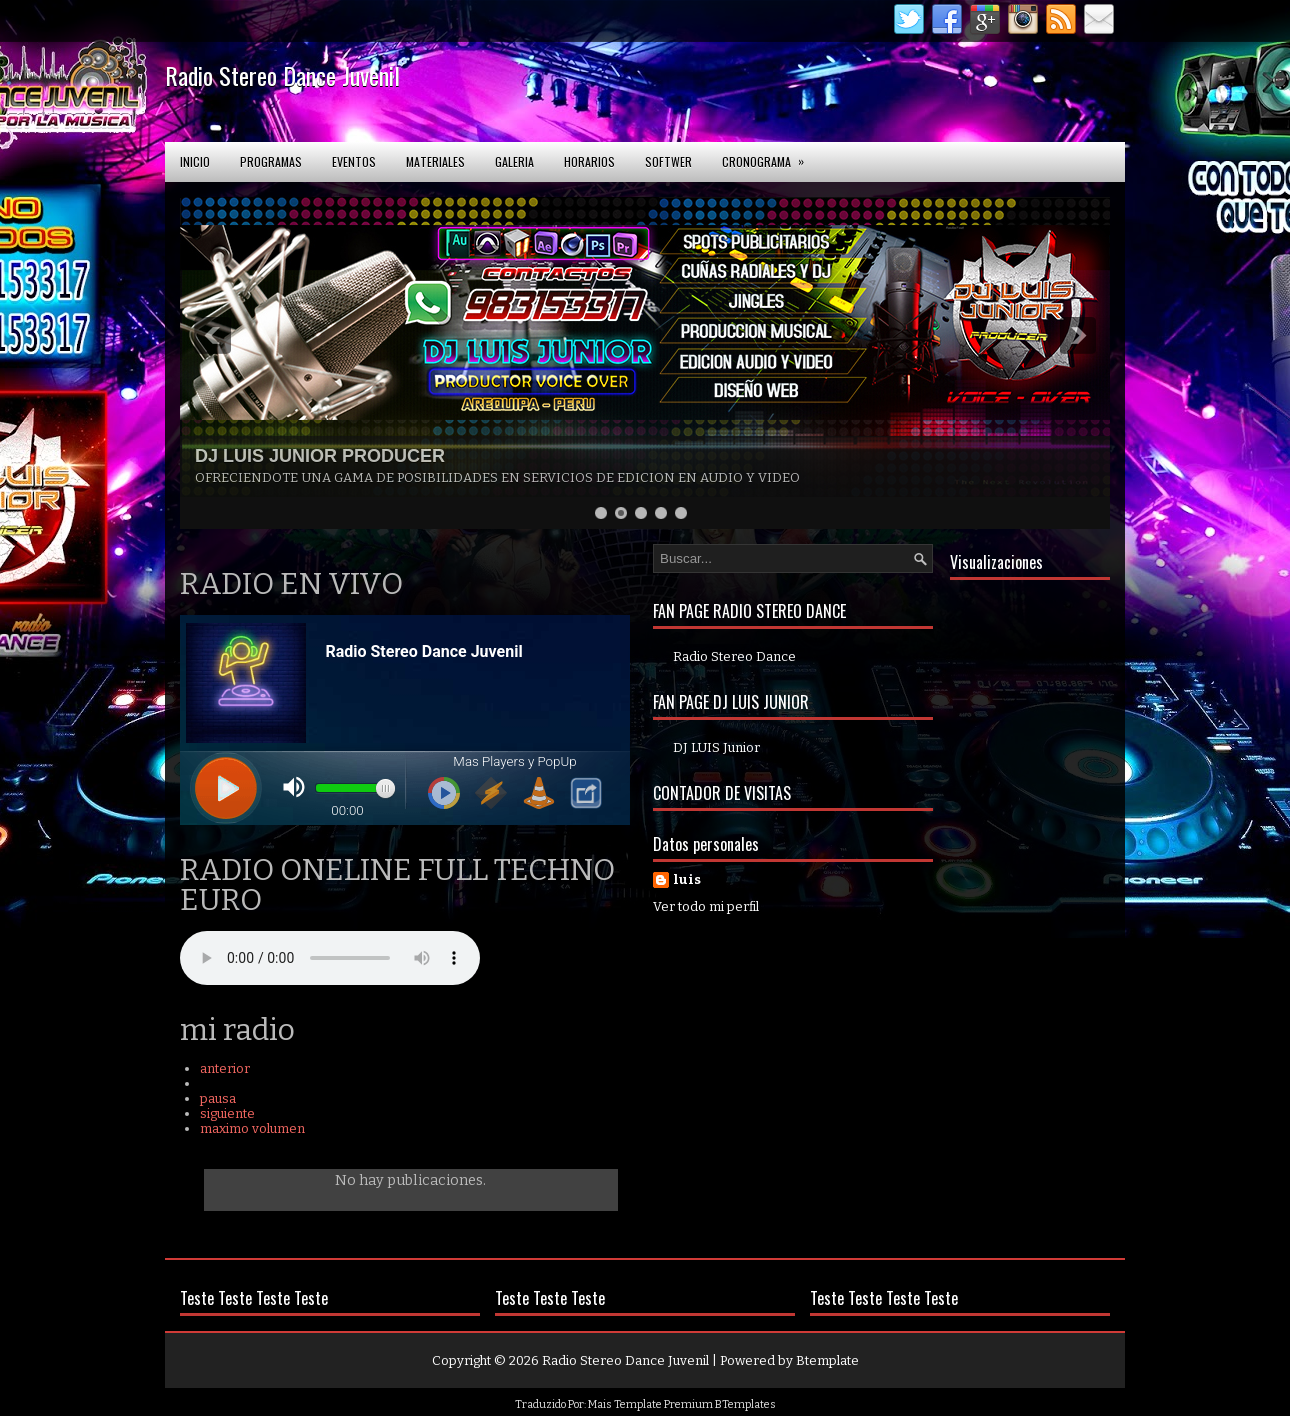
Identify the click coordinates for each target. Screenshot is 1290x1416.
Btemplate (827, 1360)
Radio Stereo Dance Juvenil (282, 75)
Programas (271, 161)
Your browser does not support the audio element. (330, 958)
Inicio (195, 161)
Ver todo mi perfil (706, 906)
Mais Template (625, 1404)
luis (687, 879)
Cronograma (769, 156)
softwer (668, 161)
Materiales (435, 161)
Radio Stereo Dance (734, 656)
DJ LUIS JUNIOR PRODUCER (320, 456)
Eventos (354, 161)
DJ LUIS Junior (716, 747)
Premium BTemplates (720, 1404)
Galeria (514, 161)
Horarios (589, 161)
